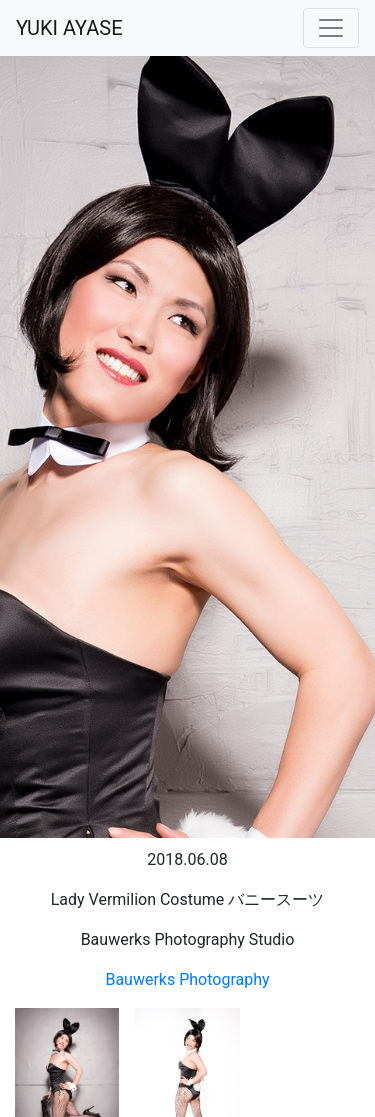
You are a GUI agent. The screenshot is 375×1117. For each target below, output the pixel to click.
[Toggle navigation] (331, 28)
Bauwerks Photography (187, 979)
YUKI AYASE (69, 28)
